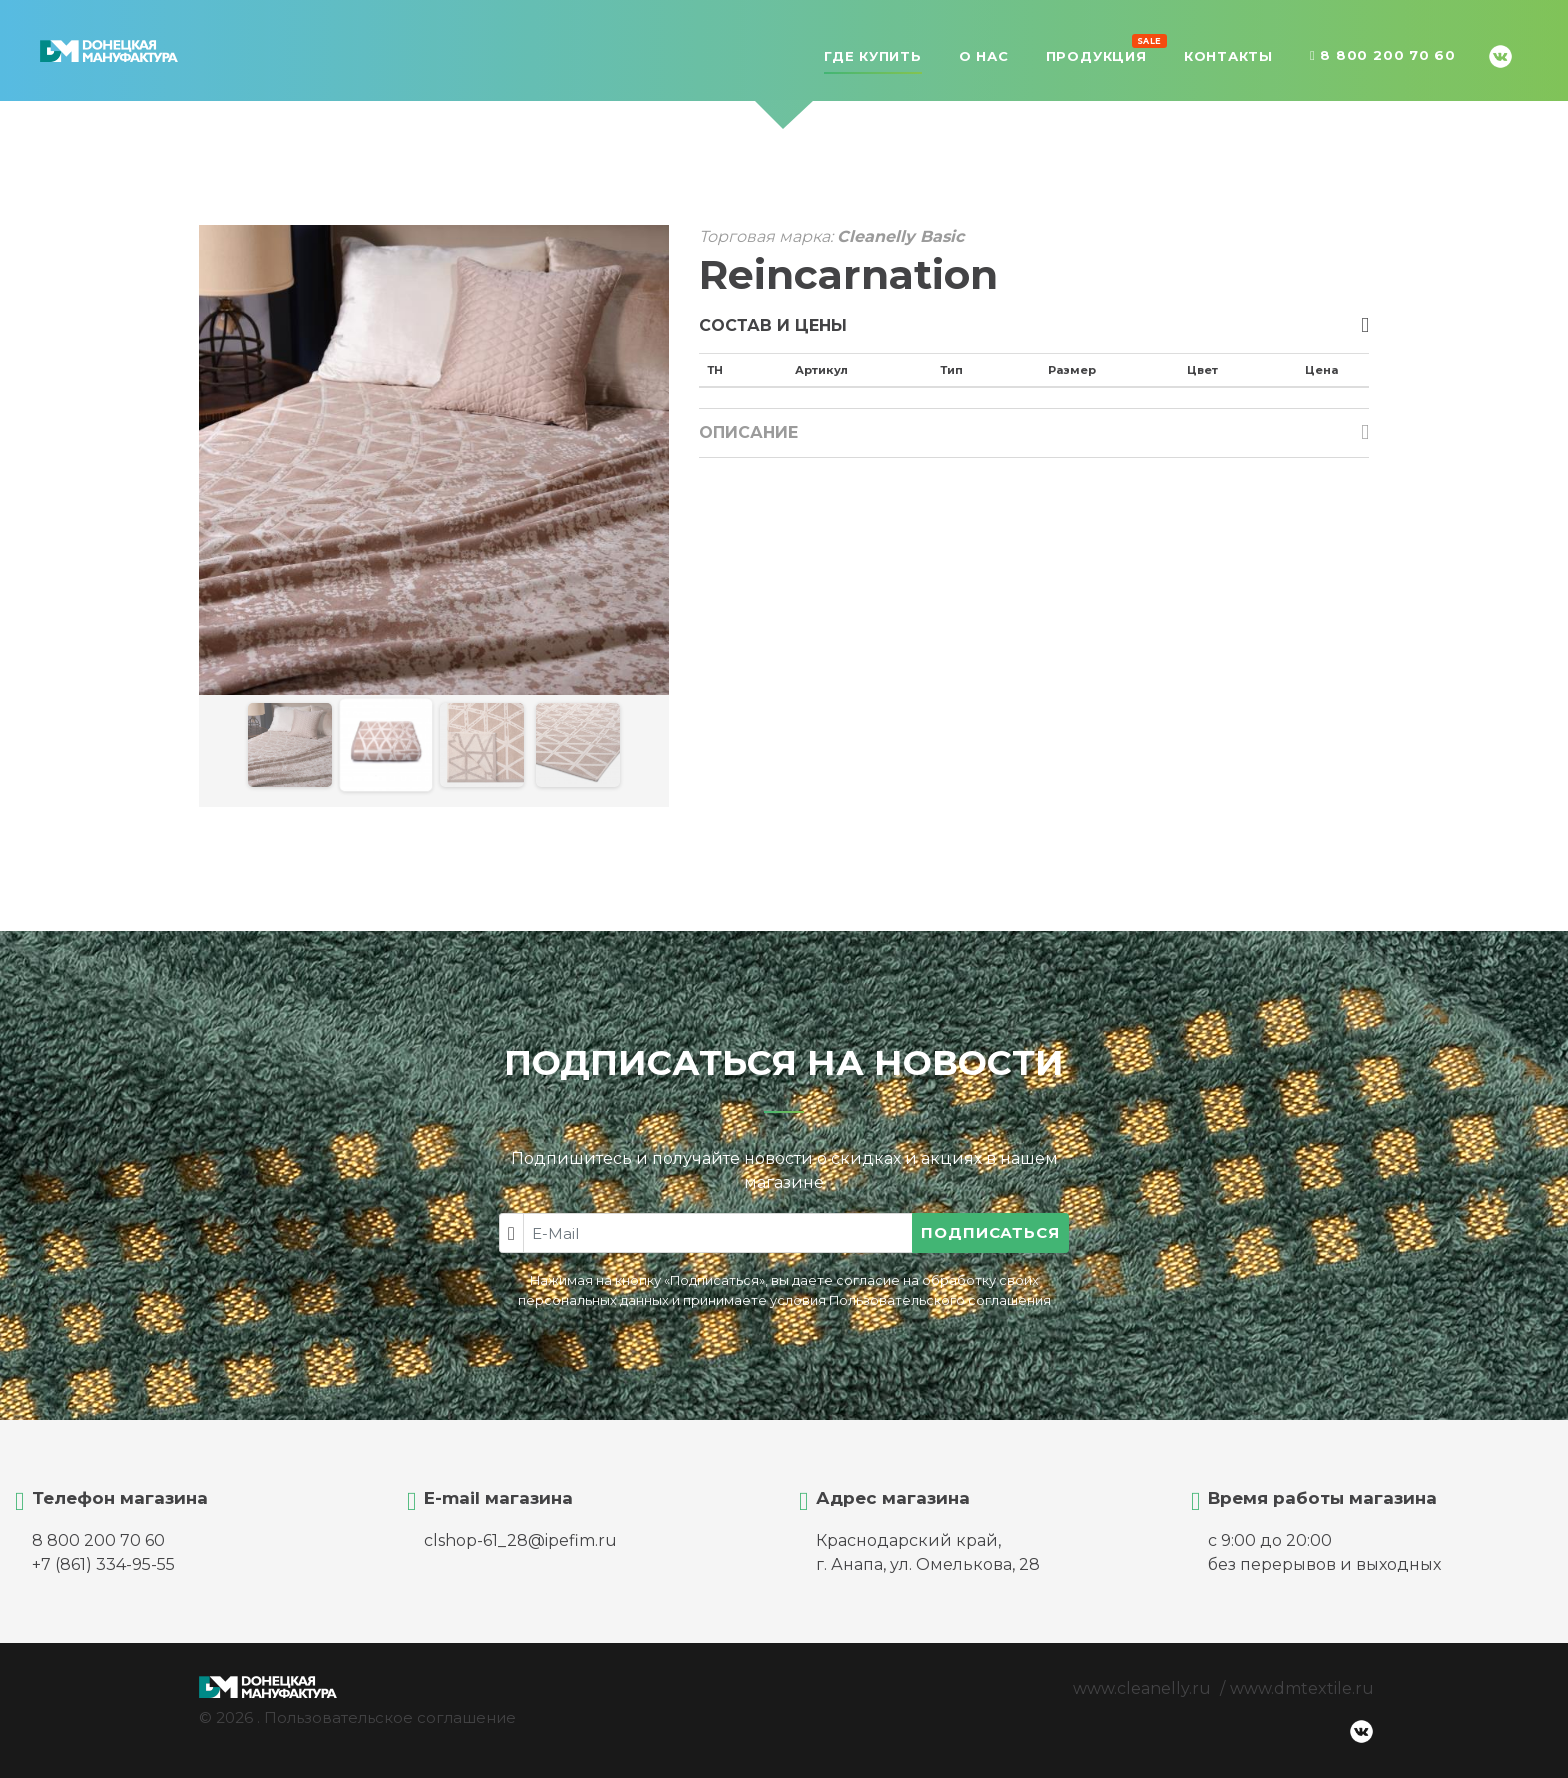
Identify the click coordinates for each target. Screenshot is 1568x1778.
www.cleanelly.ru (1142, 1688)
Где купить (873, 56)
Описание (748, 432)
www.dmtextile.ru (1302, 1688)
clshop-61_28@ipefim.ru (520, 1540)
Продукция (1096, 54)
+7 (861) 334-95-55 (103, 1564)
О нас (984, 56)
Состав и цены (773, 325)
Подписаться (990, 1232)
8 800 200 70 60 (1383, 56)
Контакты (1228, 56)
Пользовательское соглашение (390, 1717)
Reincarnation (848, 274)
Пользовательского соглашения (940, 1300)
